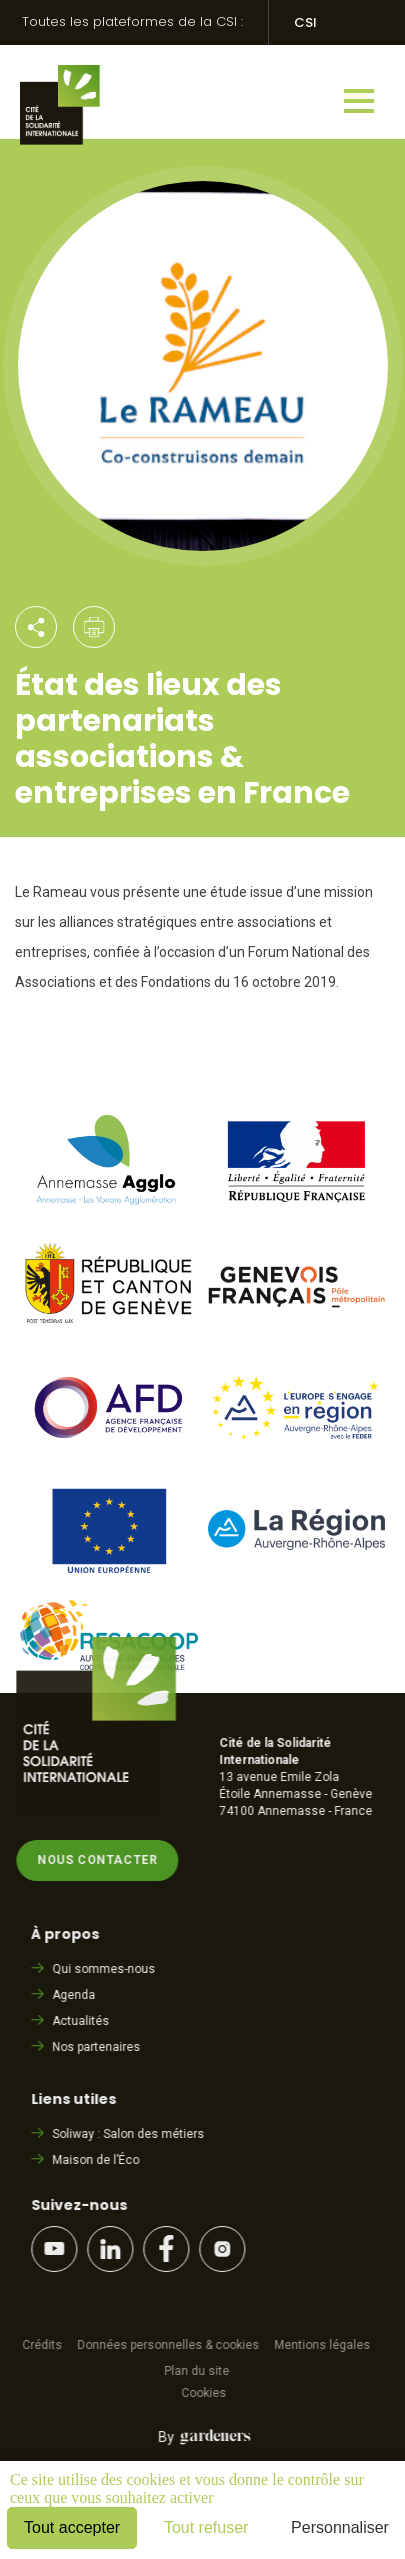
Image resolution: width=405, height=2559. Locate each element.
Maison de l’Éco (99, 2160)
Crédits (46, 2345)
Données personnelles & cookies (172, 2345)
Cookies (207, 2393)
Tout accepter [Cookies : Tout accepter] (72, 2527)
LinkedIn (114, 2249)
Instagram (226, 2249)
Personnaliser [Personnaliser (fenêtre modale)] (340, 2527)
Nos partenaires (100, 2047)
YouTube (58, 2249)
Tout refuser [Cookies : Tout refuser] (206, 2527)
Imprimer (94, 627)
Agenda (77, 1995)
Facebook (170, 2249)
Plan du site (199, 2371)
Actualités (84, 2021)
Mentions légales (326, 2345)
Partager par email (36, 627)
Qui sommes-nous (107, 1969)
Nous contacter (101, 1860)
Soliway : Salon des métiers (132, 2134)
